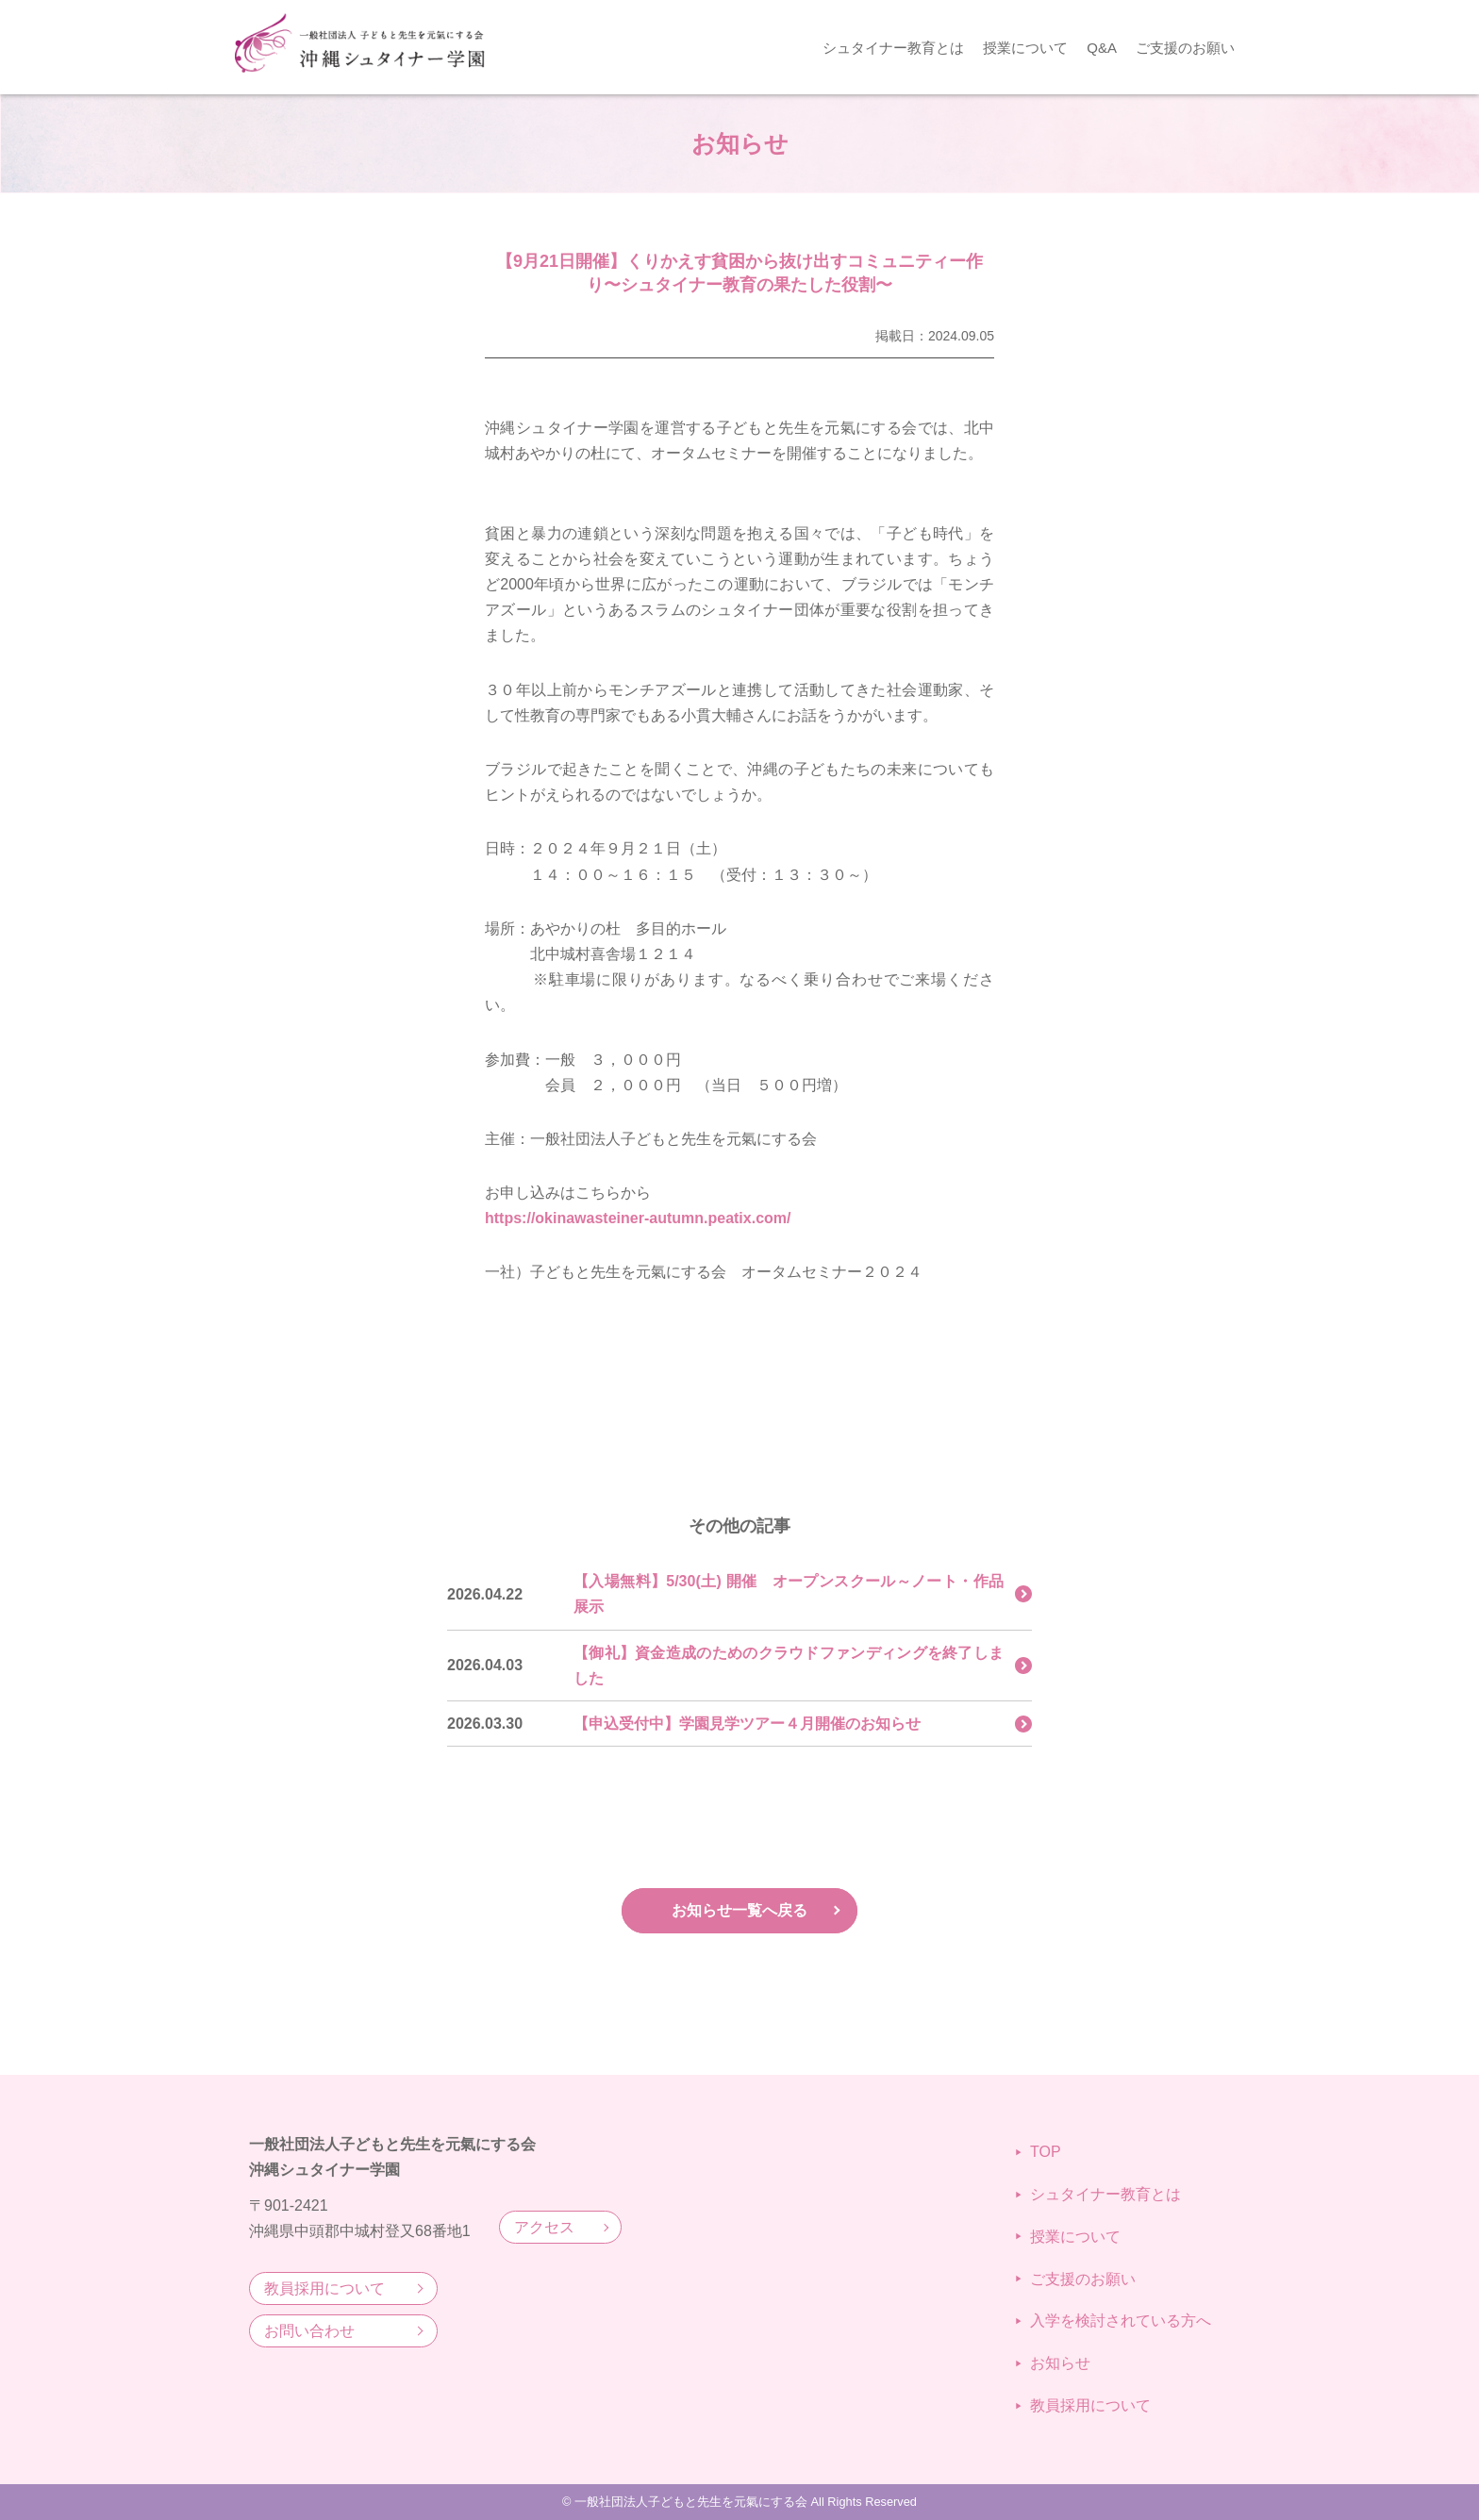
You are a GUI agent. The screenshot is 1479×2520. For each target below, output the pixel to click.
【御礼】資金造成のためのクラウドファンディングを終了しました (788, 1665)
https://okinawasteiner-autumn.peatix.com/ (638, 1218)
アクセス (544, 2227)
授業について (1025, 48)
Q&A (1102, 48)
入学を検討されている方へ (1113, 2321)
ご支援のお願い (1185, 48)
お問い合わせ (309, 2331)
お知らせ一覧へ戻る (739, 1910)
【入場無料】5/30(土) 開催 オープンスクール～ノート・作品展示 (788, 1594)
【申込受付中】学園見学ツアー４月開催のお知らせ (747, 1724)
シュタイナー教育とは (893, 48)
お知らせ (1052, 2363)
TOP (1038, 2152)
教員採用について (324, 2288)
